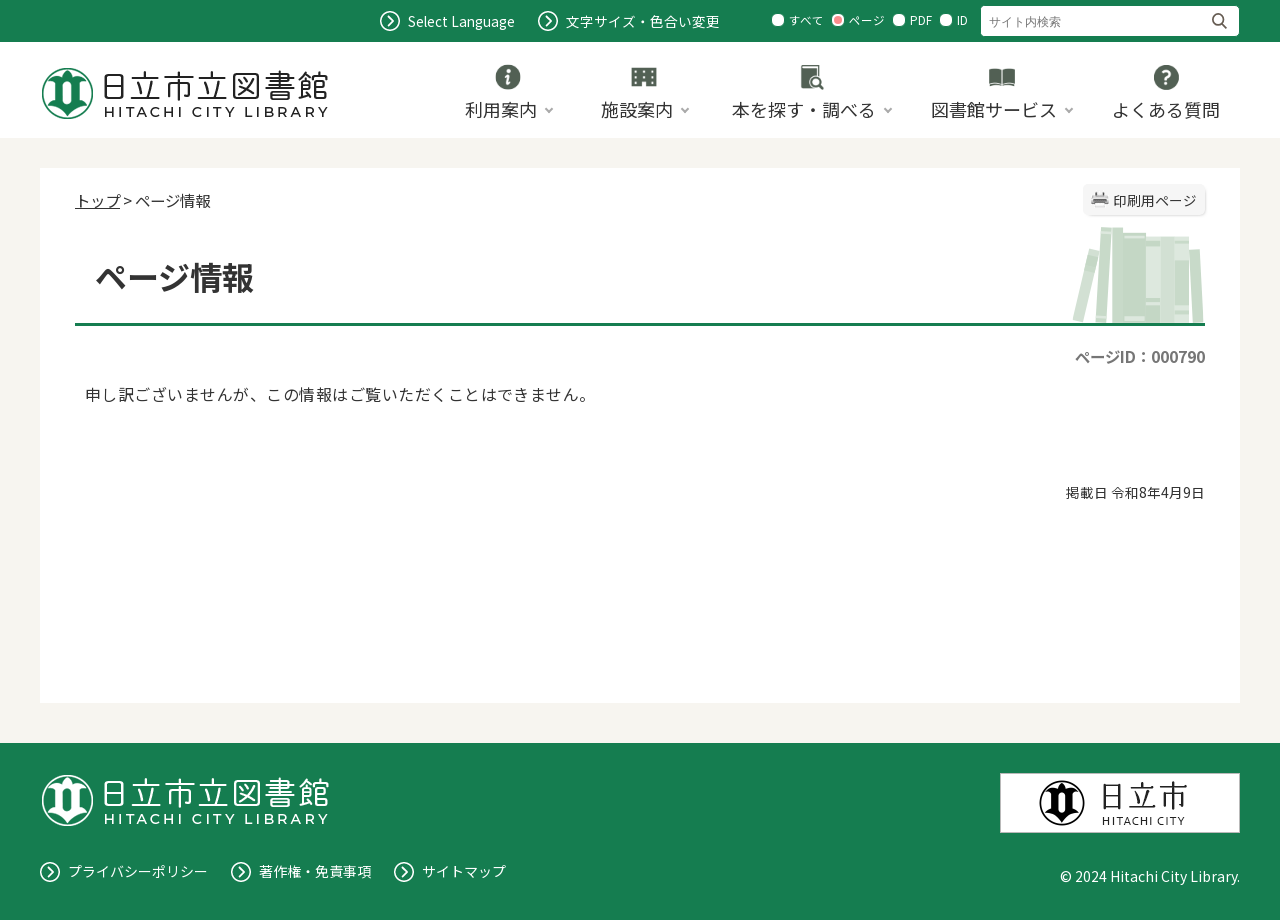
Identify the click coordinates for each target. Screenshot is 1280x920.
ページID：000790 (1140, 356)
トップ (97, 200)
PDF (921, 20)
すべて (806, 20)
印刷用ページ (1155, 200)
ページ (867, 20)
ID (962, 20)
